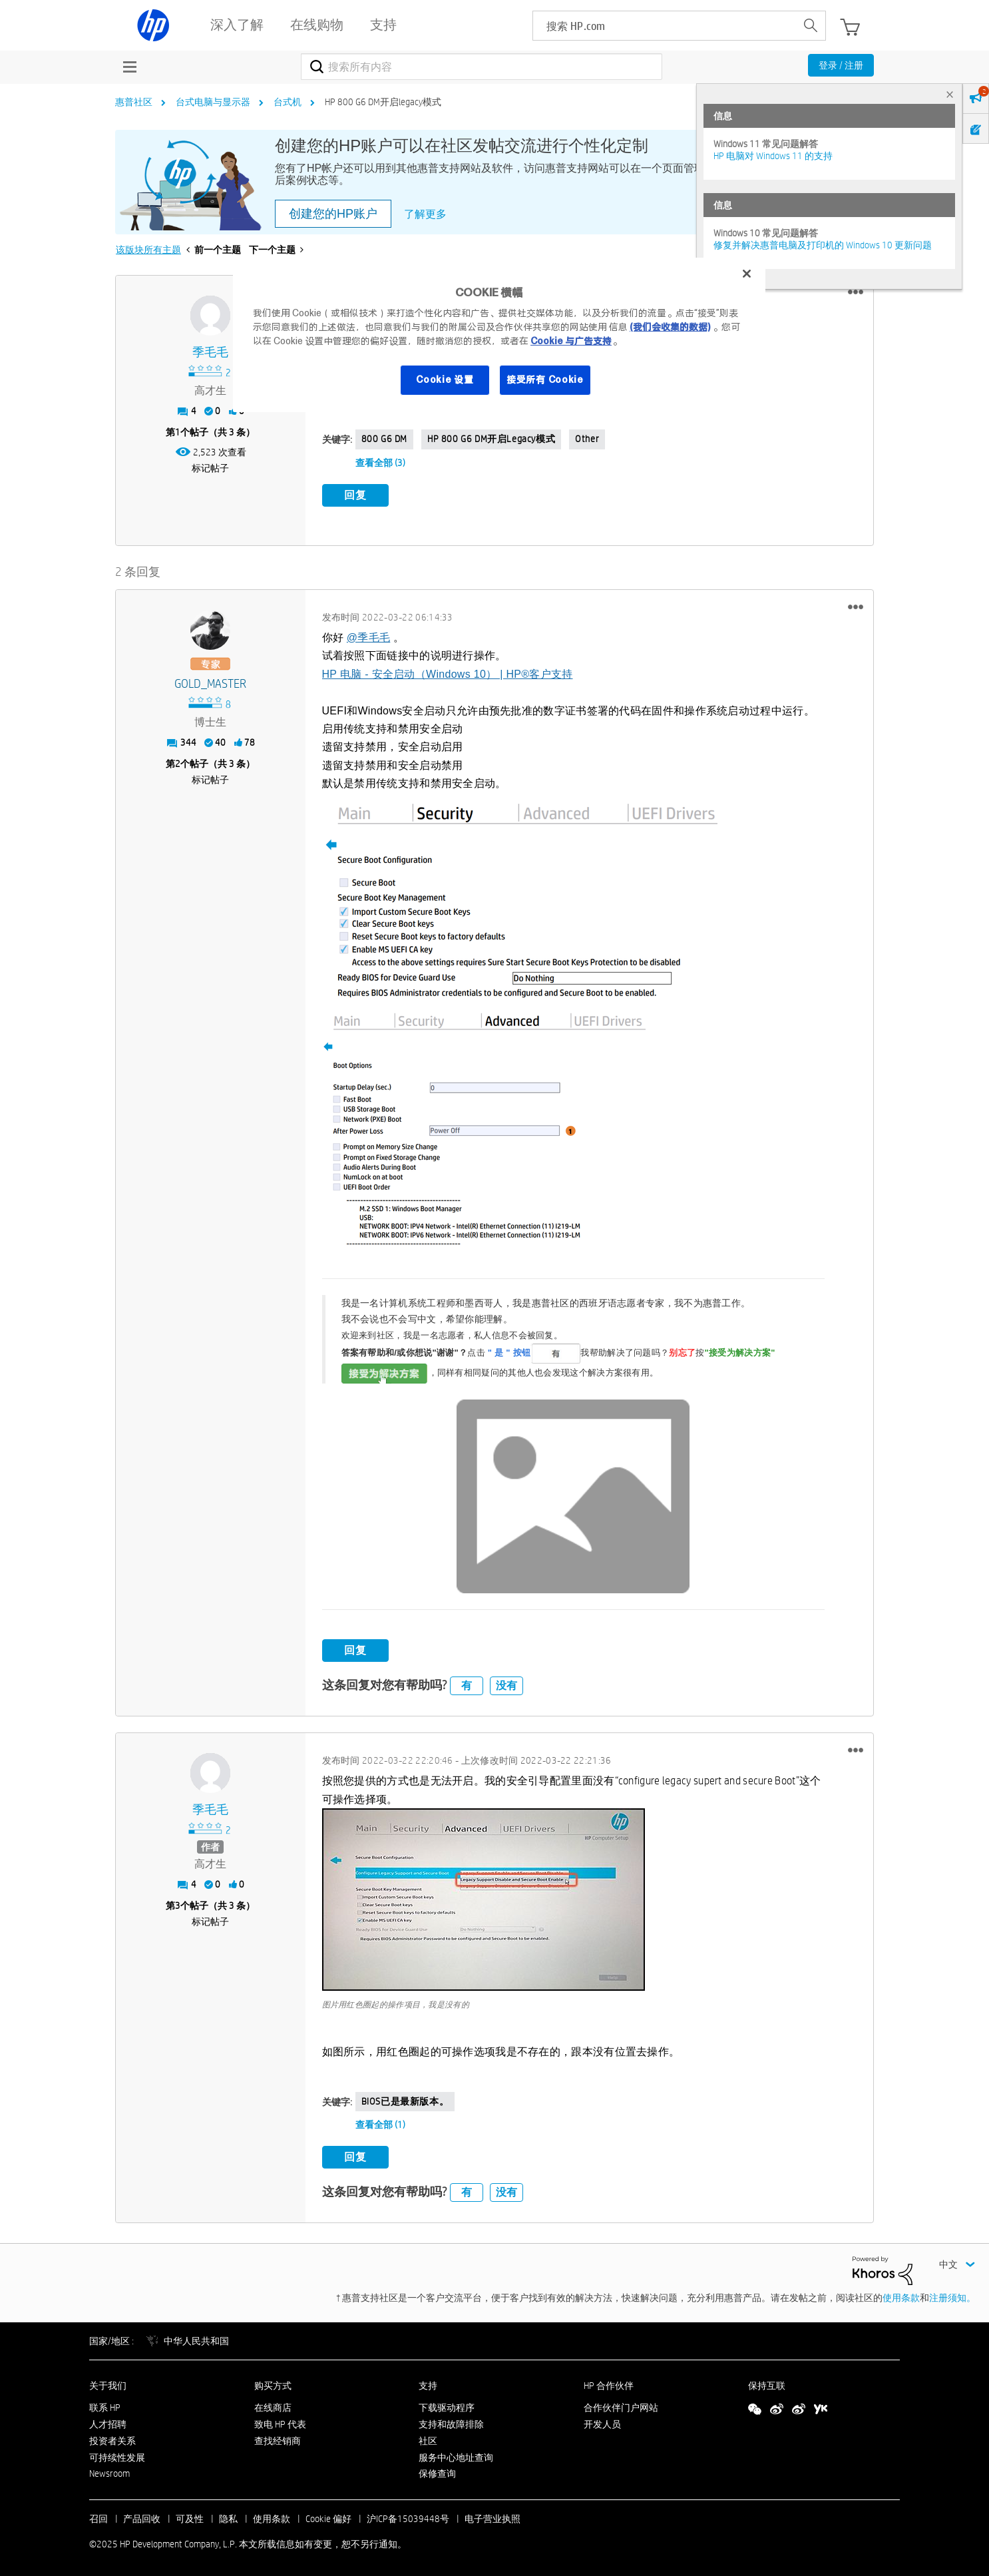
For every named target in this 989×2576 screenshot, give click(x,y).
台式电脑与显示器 (213, 102)
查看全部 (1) (380, 2123)
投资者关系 (112, 2438)
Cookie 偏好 (328, 2517)
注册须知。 (952, 2295)
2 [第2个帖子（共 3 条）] (177, 761)
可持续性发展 (117, 2455)
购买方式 (273, 2384)
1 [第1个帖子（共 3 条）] (177, 432)
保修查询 (437, 2471)
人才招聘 (107, 2422)
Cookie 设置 (444, 380)
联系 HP (104, 2406)
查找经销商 (277, 2438)
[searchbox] (664, 25)
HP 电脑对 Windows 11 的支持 (773, 156)
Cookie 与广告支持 (571, 341)
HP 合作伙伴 (609, 2384)
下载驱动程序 (447, 2406)
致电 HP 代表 (280, 2422)
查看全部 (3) (380, 463)
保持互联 (766, 2384)
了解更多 (425, 214)
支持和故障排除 (451, 2422)
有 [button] (466, 1683)
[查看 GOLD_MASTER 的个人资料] (210, 681)
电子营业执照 (492, 2517)
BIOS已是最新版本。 (405, 2099)
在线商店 (273, 2406)
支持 (428, 2384)
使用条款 (901, 2295)
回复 (355, 495)
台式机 (287, 102)
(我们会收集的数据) (670, 327)
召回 (98, 2517)
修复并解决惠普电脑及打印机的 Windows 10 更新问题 (822, 245)
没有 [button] (506, 1683)
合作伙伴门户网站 (621, 2406)
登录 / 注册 (841, 65)
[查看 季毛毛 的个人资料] (210, 352)
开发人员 (602, 2422)
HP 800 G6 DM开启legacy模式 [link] (383, 102)
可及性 (190, 2517)
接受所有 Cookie (545, 380)
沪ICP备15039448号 (408, 2517)
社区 (428, 2438)
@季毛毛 (368, 635)
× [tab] (949, 94)
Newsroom (109, 2471)
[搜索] (481, 66)
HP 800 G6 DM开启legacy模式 (491, 439)
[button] (855, 292)
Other (587, 439)
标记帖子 (210, 468)
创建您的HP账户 (333, 213)
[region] (499, 335)
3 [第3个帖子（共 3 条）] (177, 1904)
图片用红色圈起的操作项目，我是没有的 (395, 2002)
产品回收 (141, 2517)
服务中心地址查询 (456, 2455)
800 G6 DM (384, 439)
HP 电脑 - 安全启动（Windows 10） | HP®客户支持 (447, 671)
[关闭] (746, 273)
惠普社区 (133, 102)
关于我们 (107, 2384)
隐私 (228, 2517)
